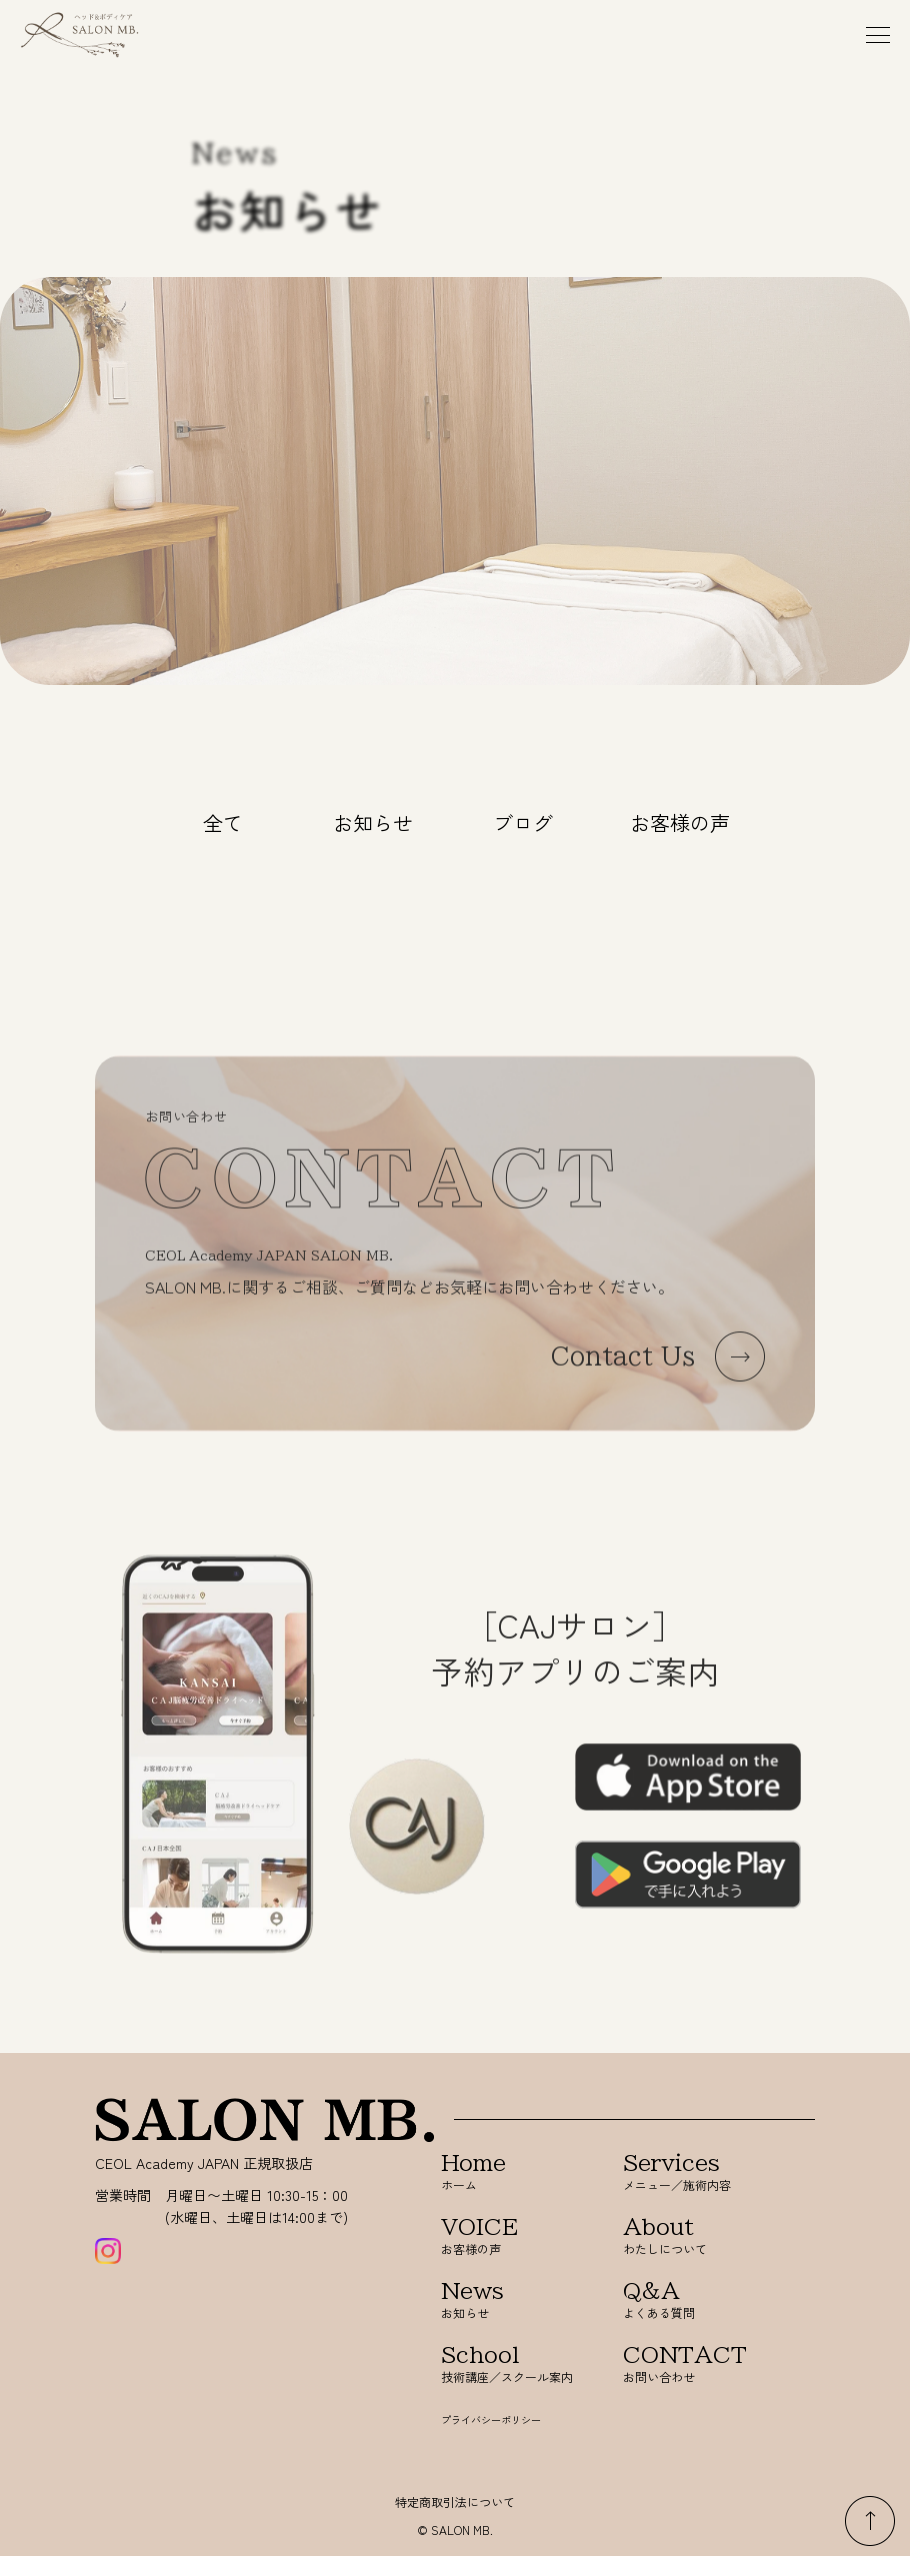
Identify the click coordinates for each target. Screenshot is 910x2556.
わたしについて (689, 2236)
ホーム (507, 2172)
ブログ (523, 822)
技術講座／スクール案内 (507, 2364)
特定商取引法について (455, 2501)
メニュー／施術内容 (689, 2172)
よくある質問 (689, 2300)
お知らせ (373, 822)
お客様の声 (680, 822)
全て (223, 822)
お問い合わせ (689, 2364)
